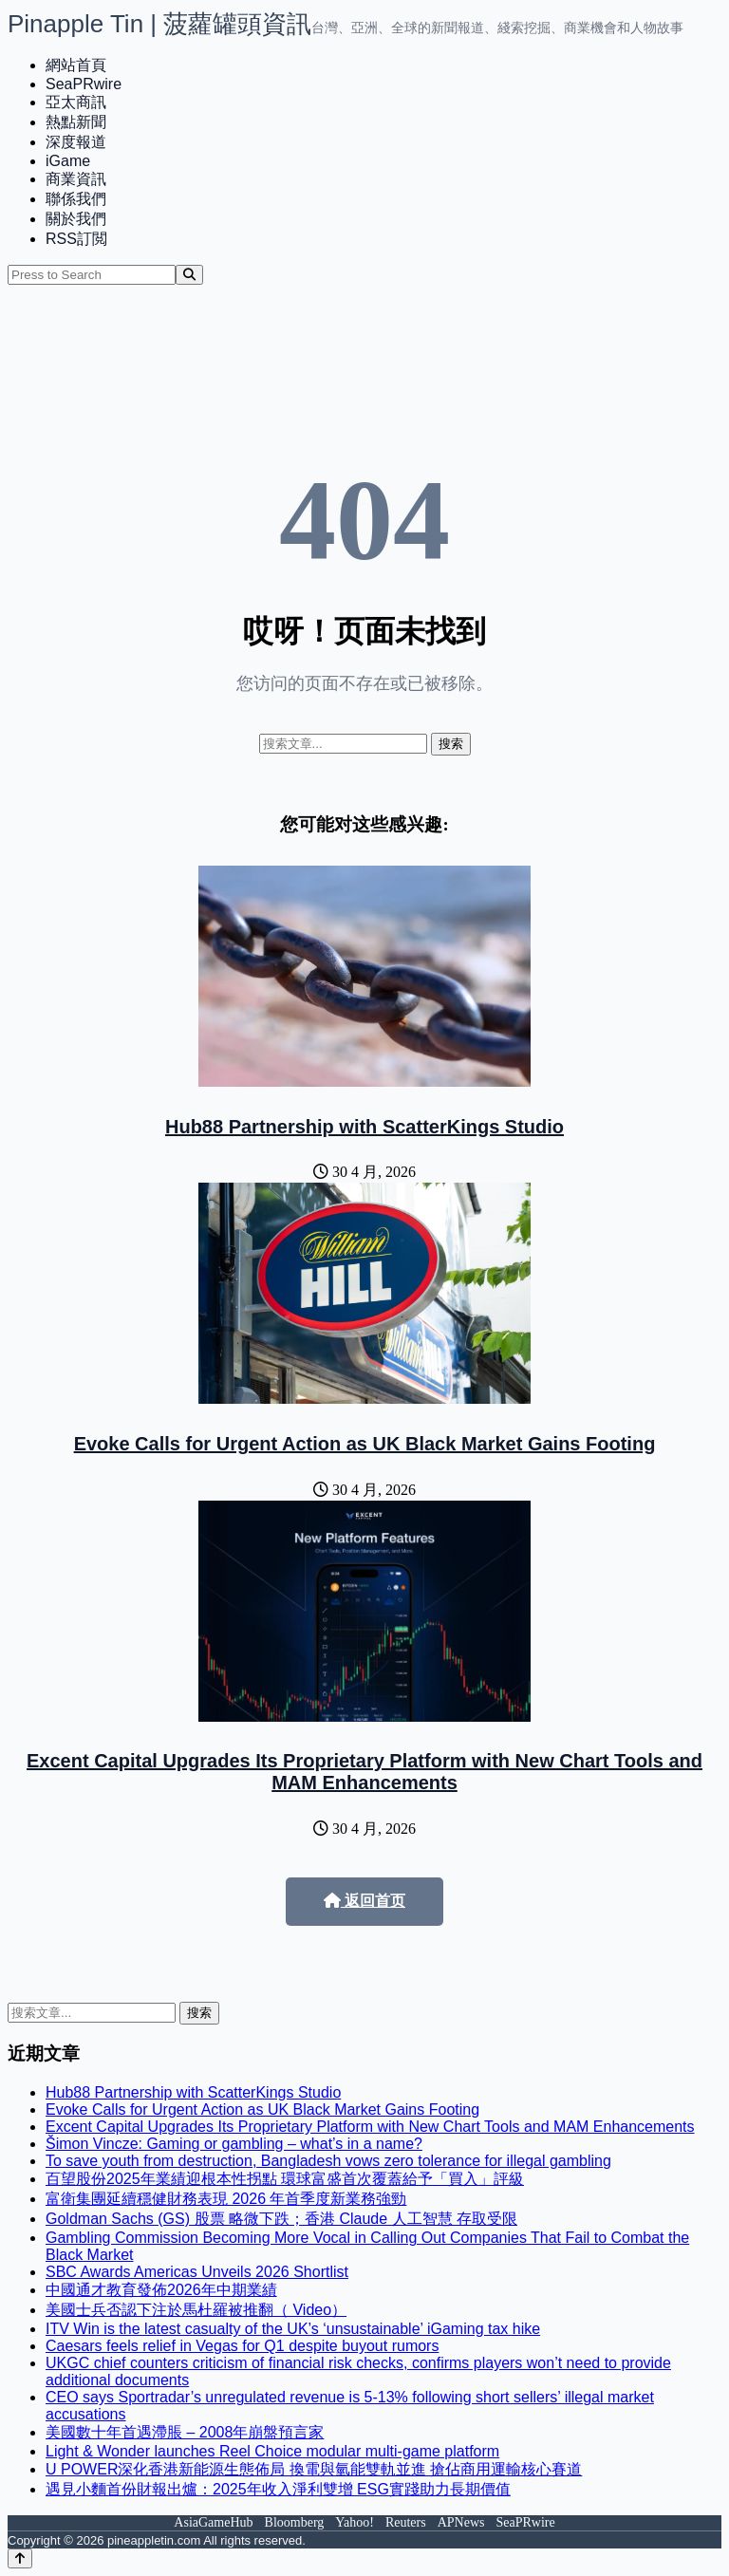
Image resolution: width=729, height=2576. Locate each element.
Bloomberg (295, 2522)
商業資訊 (76, 179)
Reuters (405, 2522)
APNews (461, 2522)
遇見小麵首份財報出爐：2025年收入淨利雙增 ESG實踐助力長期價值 (278, 2489)
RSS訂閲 (76, 239)
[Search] (189, 275)
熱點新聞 (76, 122)
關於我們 (76, 219)
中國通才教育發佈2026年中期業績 (161, 2290)
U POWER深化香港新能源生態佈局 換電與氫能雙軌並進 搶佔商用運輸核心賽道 (314, 2469)
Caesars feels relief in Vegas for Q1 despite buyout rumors (242, 2346)
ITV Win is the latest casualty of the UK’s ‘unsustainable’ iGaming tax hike (293, 2329)
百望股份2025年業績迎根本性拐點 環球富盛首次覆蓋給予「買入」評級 (285, 2179)
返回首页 (364, 1901)
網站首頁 (76, 65)
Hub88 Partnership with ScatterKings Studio (364, 1126)
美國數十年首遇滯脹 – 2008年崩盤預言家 (185, 2432)
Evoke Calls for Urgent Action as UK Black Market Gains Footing (365, 1443)
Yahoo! (354, 2522)
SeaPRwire (84, 84)
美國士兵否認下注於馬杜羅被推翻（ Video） (196, 2310)
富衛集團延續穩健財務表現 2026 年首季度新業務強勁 (226, 2199)
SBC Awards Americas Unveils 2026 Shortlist (197, 2272)
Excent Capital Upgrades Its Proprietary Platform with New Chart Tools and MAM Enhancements (364, 1771)
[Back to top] (20, 2558)
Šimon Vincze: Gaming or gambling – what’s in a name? (234, 2144)
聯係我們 (76, 199)
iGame (68, 161)
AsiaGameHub (213, 2522)
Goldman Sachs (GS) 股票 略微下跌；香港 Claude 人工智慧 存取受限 (281, 2219)
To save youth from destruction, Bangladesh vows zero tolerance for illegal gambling (328, 2161)
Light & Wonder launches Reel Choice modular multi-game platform (272, 2451)
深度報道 (76, 142)
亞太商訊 (76, 102)
